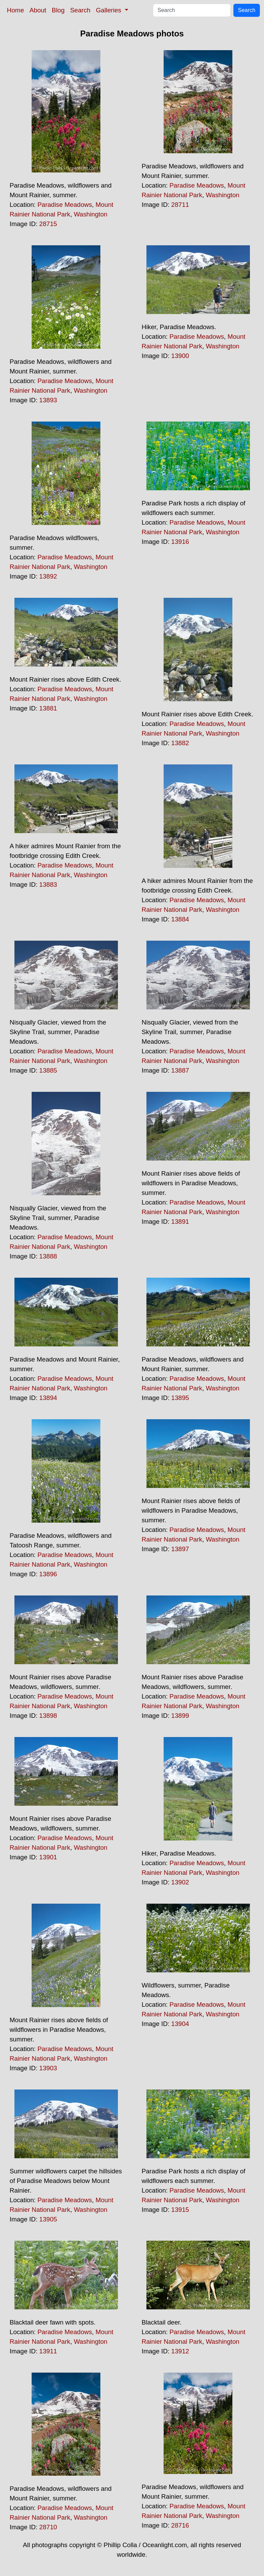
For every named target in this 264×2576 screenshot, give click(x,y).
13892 (48, 576)
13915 (180, 2209)
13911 (48, 2351)
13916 (180, 541)
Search (80, 10)
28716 (180, 2525)
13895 (180, 1397)
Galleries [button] (109, 10)
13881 (48, 708)
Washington (91, 214)
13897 (180, 1549)
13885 (48, 1070)
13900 (180, 355)
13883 (48, 884)
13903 (48, 2068)
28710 (48, 2527)
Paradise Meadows (64, 204)
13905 (48, 2219)
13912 (180, 2351)
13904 (180, 2023)
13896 (48, 1574)
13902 (180, 1882)
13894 (48, 1397)
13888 (48, 1256)
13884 (180, 919)
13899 (180, 1715)
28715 (48, 223)
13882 (180, 743)
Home (15, 10)
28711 (180, 204)
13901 (48, 1857)
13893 (48, 400)
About (38, 10)
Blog (58, 10)
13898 (48, 1715)
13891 (180, 1221)
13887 (180, 1070)
